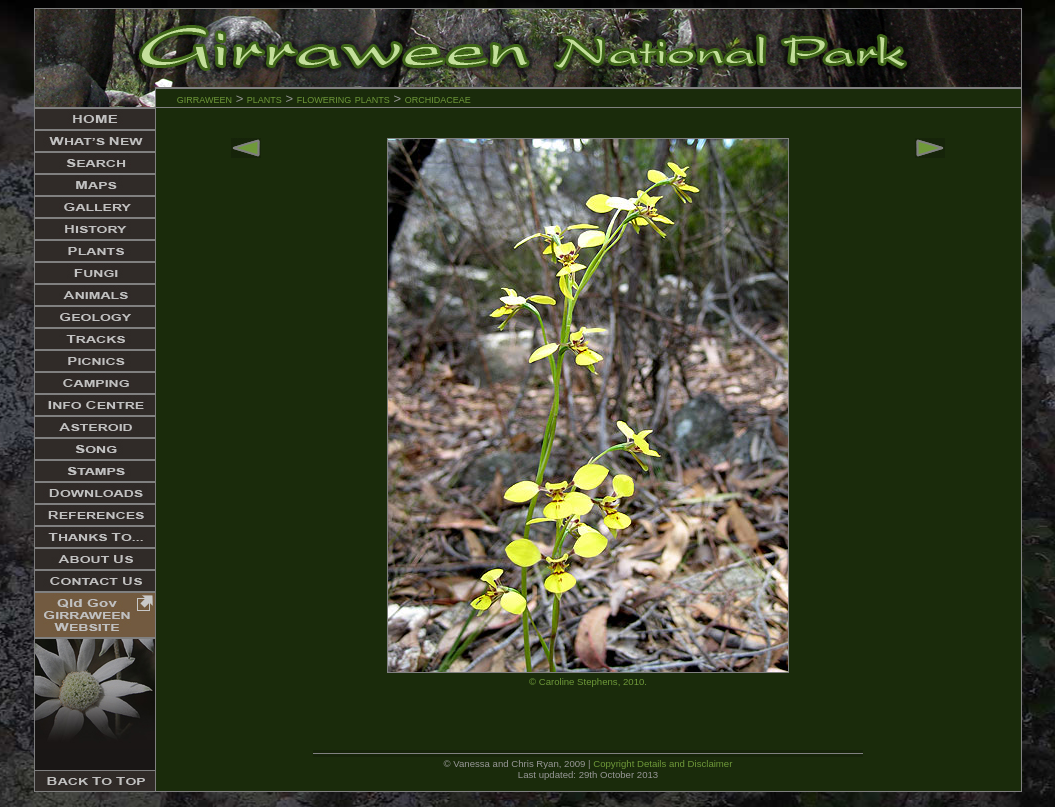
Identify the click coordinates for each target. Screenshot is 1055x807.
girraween (204, 98)
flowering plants (345, 98)
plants (264, 98)
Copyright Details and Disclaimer (662, 763)
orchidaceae (438, 98)
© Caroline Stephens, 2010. (588, 681)
